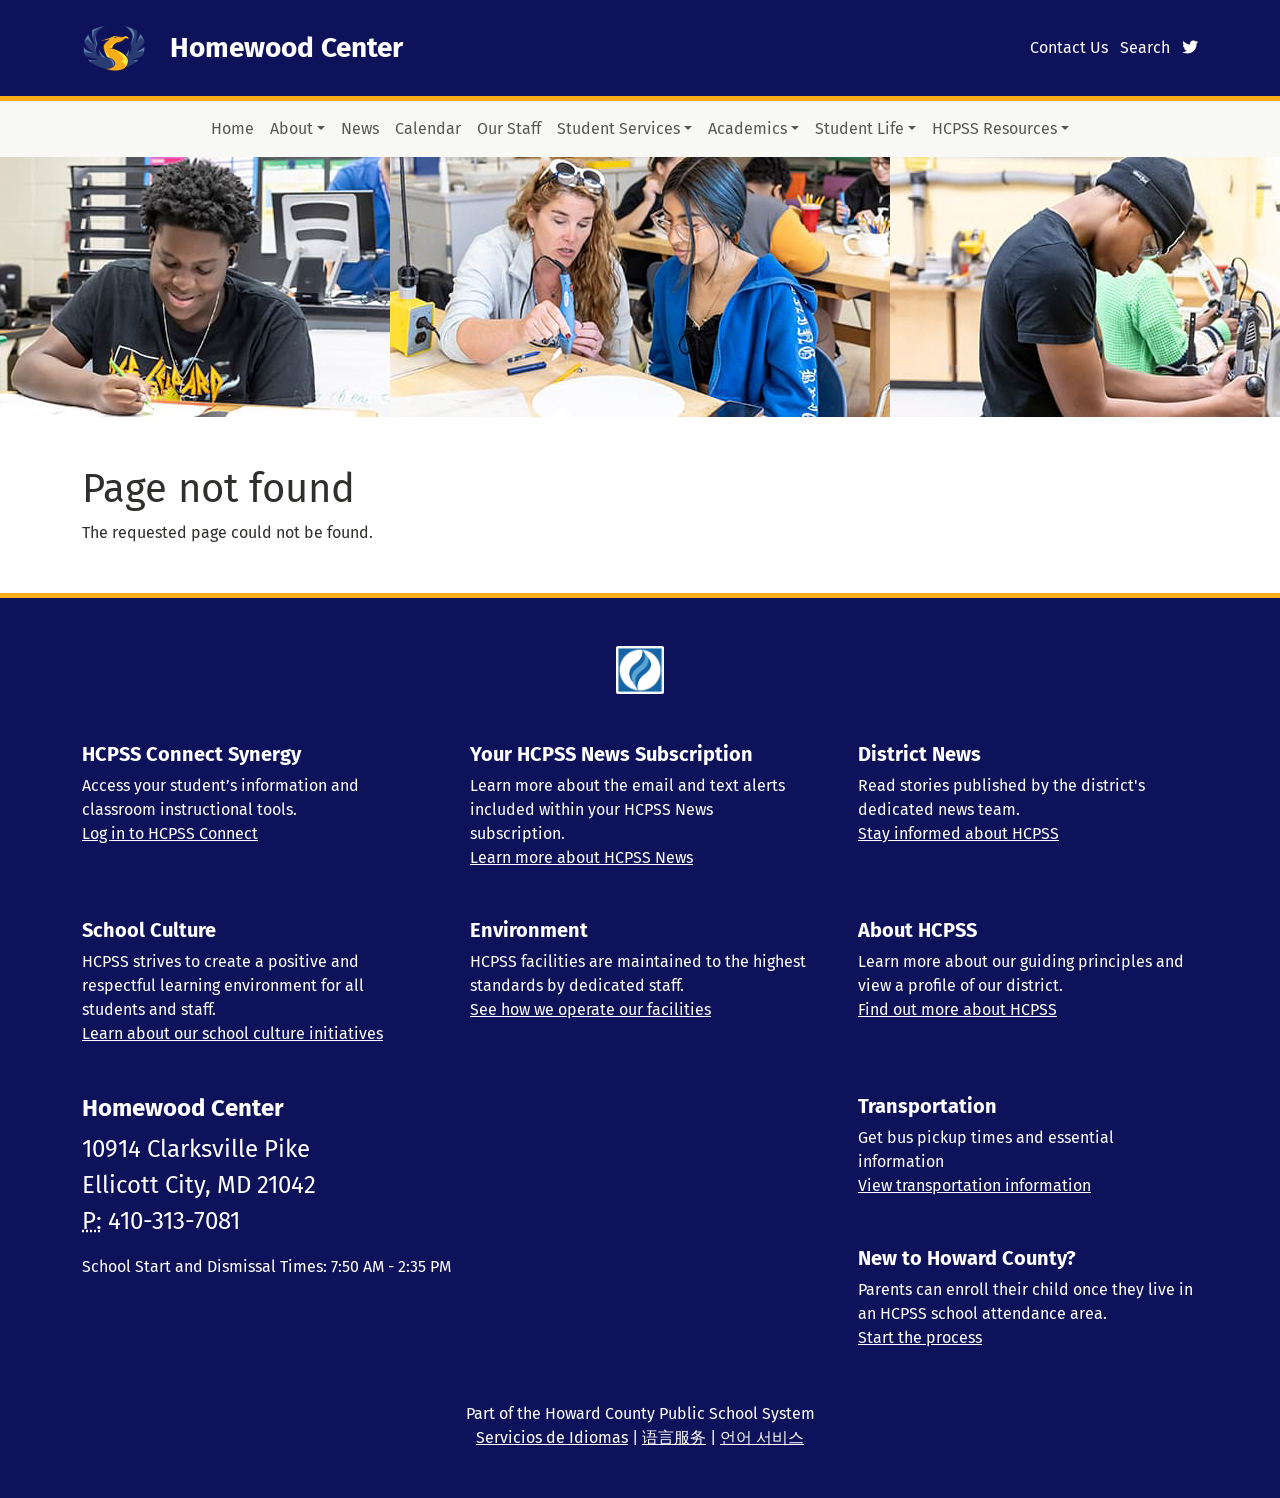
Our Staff (509, 128)
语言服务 (674, 1437)
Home (232, 128)
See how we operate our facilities (590, 1009)
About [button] (291, 128)
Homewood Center (286, 47)
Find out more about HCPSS (957, 1009)
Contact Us (1069, 47)
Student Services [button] (618, 128)
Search (1145, 47)
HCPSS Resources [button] (994, 128)
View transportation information (974, 1185)
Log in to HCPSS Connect (170, 833)
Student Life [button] (859, 128)
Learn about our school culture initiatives (232, 1033)
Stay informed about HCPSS (958, 833)
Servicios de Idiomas (552, 1437)
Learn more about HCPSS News (581, 857)
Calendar (428, 128)
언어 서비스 (762, 1437)
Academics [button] (747, 128)
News (360, 128)
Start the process (920, 1337)
